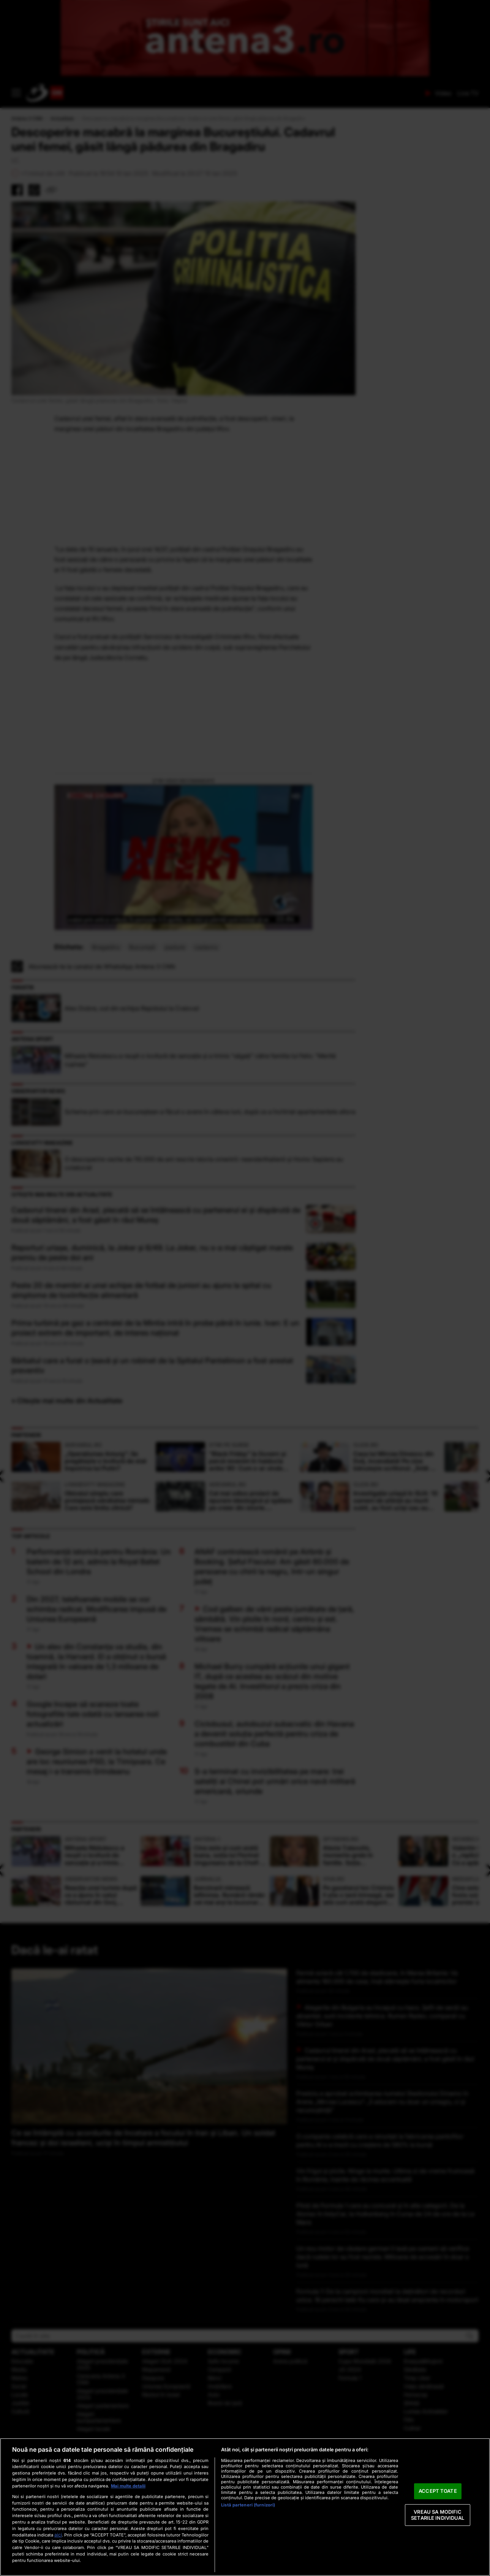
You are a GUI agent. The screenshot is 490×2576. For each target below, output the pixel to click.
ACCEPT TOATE (438, 2491)
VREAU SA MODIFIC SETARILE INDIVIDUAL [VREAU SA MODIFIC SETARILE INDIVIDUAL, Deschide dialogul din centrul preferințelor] (437, 2515)
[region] (245, 2507)
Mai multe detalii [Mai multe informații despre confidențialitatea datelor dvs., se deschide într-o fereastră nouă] (128, 2486)
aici (58, 2535)
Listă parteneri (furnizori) (248, 2505)
